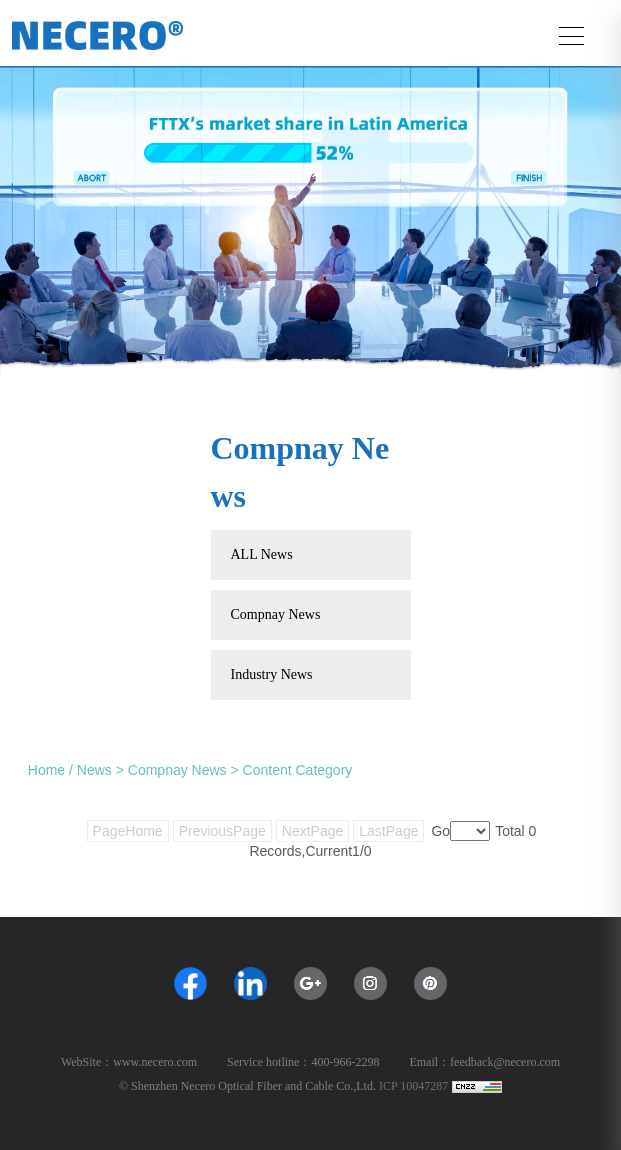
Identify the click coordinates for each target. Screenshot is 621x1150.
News (94, 770)
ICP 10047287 (413, 1086)
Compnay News (177, 770)
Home (46, 770)
